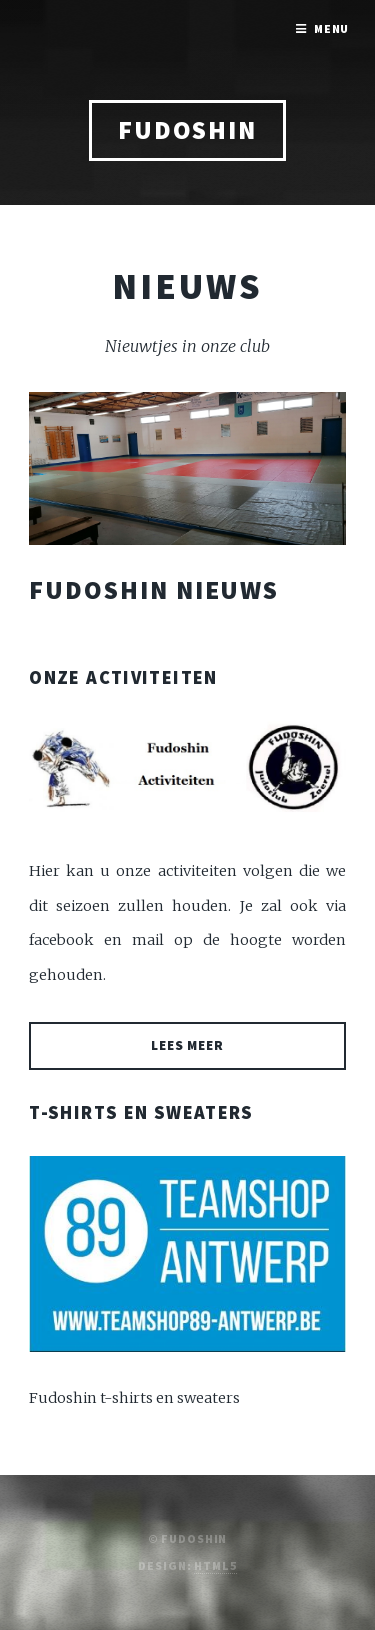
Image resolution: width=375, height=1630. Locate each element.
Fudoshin (187, 130)
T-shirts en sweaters (141, 1112)
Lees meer (188, 1045)
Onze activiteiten (123, 677)
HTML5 (215, 1565)
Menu (332, 28)
